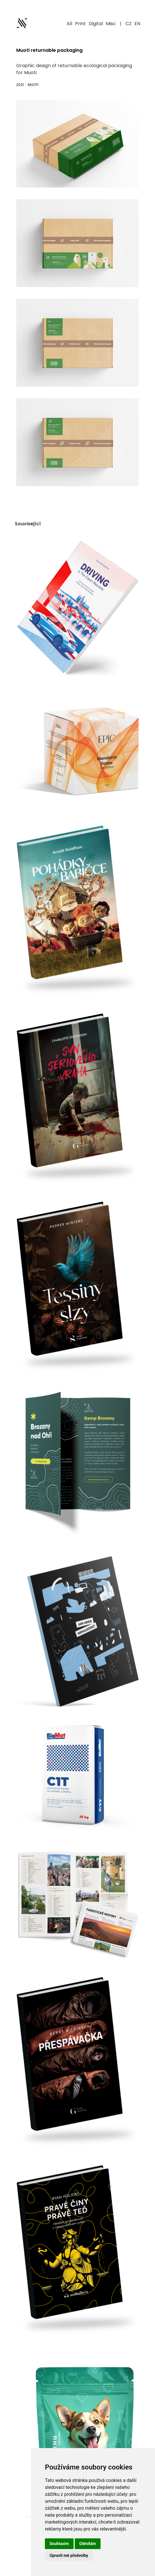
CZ (128, 23)
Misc (111, 23)
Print (80, 23)
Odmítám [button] (87, 2543)
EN (137, 23)
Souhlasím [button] (59, 2543)
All (69, 23)
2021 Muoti (27, 84)
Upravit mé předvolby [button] (69, 2555)
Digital (96, 23)
